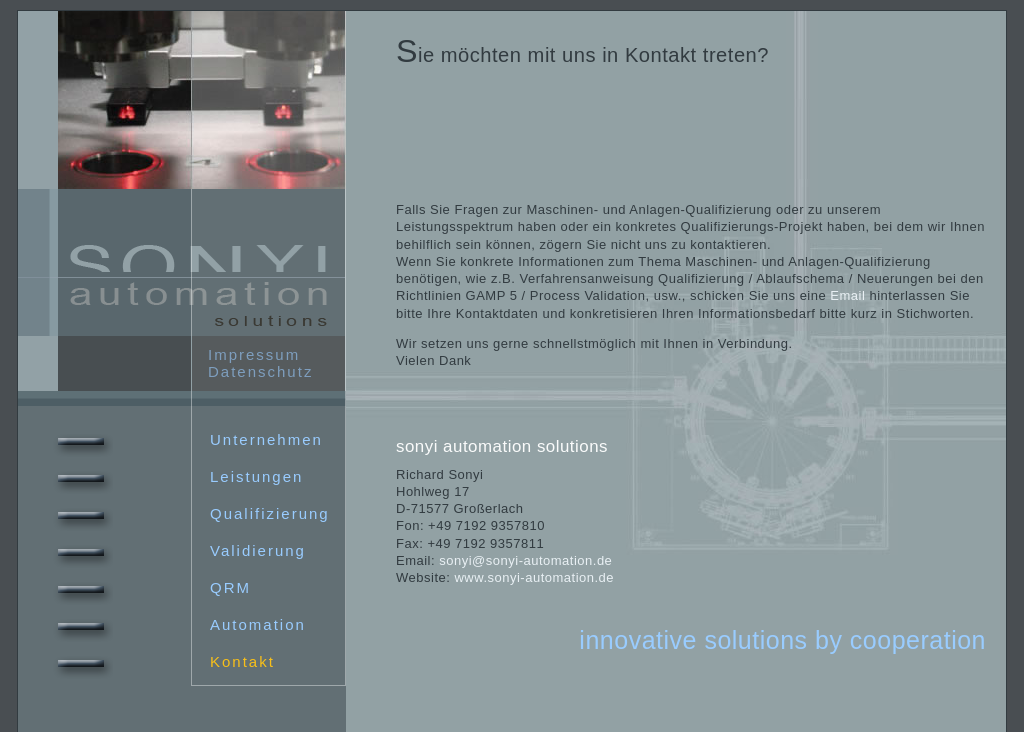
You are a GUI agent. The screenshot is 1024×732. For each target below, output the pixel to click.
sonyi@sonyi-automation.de (525, 560)
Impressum (254, 354)
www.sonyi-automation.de (534, 577)
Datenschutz (260, 371)
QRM (150, 587)
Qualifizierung (189, 513)
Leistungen (176, 476)
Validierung (177, 550)
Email (847, 295)
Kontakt (162, 661)
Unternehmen (186, 439)
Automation (177, 624)
